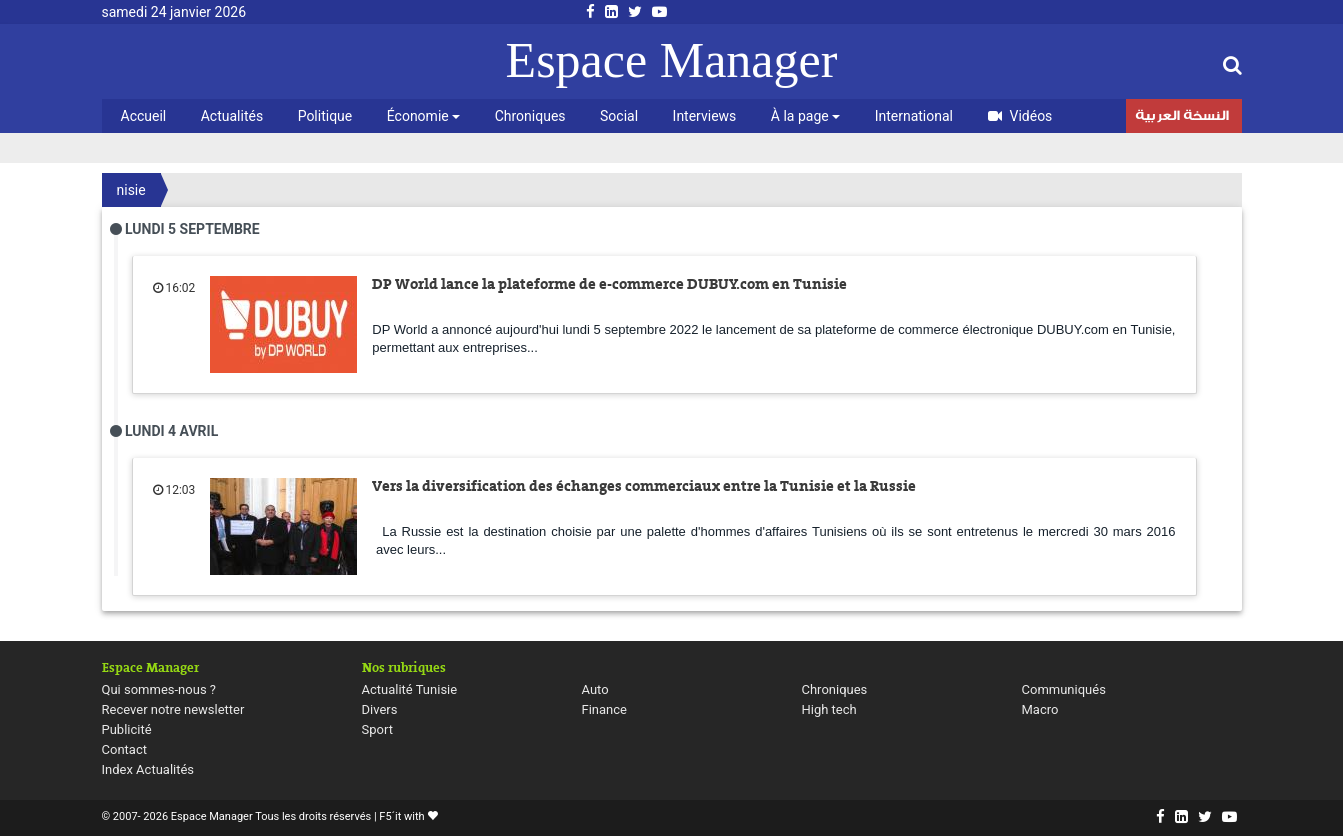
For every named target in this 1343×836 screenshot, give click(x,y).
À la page (805, 116)
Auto (595, 689)
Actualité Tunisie (410, 689)
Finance (604, 709)
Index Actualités (148, 769)
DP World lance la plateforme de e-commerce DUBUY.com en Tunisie (609, 284)
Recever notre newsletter (173, 709)
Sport (377, 729)
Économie (423, 116)
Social (619, 116)
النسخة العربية (1182, 118)
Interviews (705, 116)
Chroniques (530, 116)
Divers (380, 709)
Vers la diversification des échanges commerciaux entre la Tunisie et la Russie (644, 486)
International (914, 116)
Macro (1040, 709)
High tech (829, 709)
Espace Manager (672, 60)
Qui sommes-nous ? (159, 689)
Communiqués (1064, 689)
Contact (124, 749)
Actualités (232, 116)
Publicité (127, 729)
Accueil (144, 116)
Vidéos (1020, 116)
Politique (325, 116)
